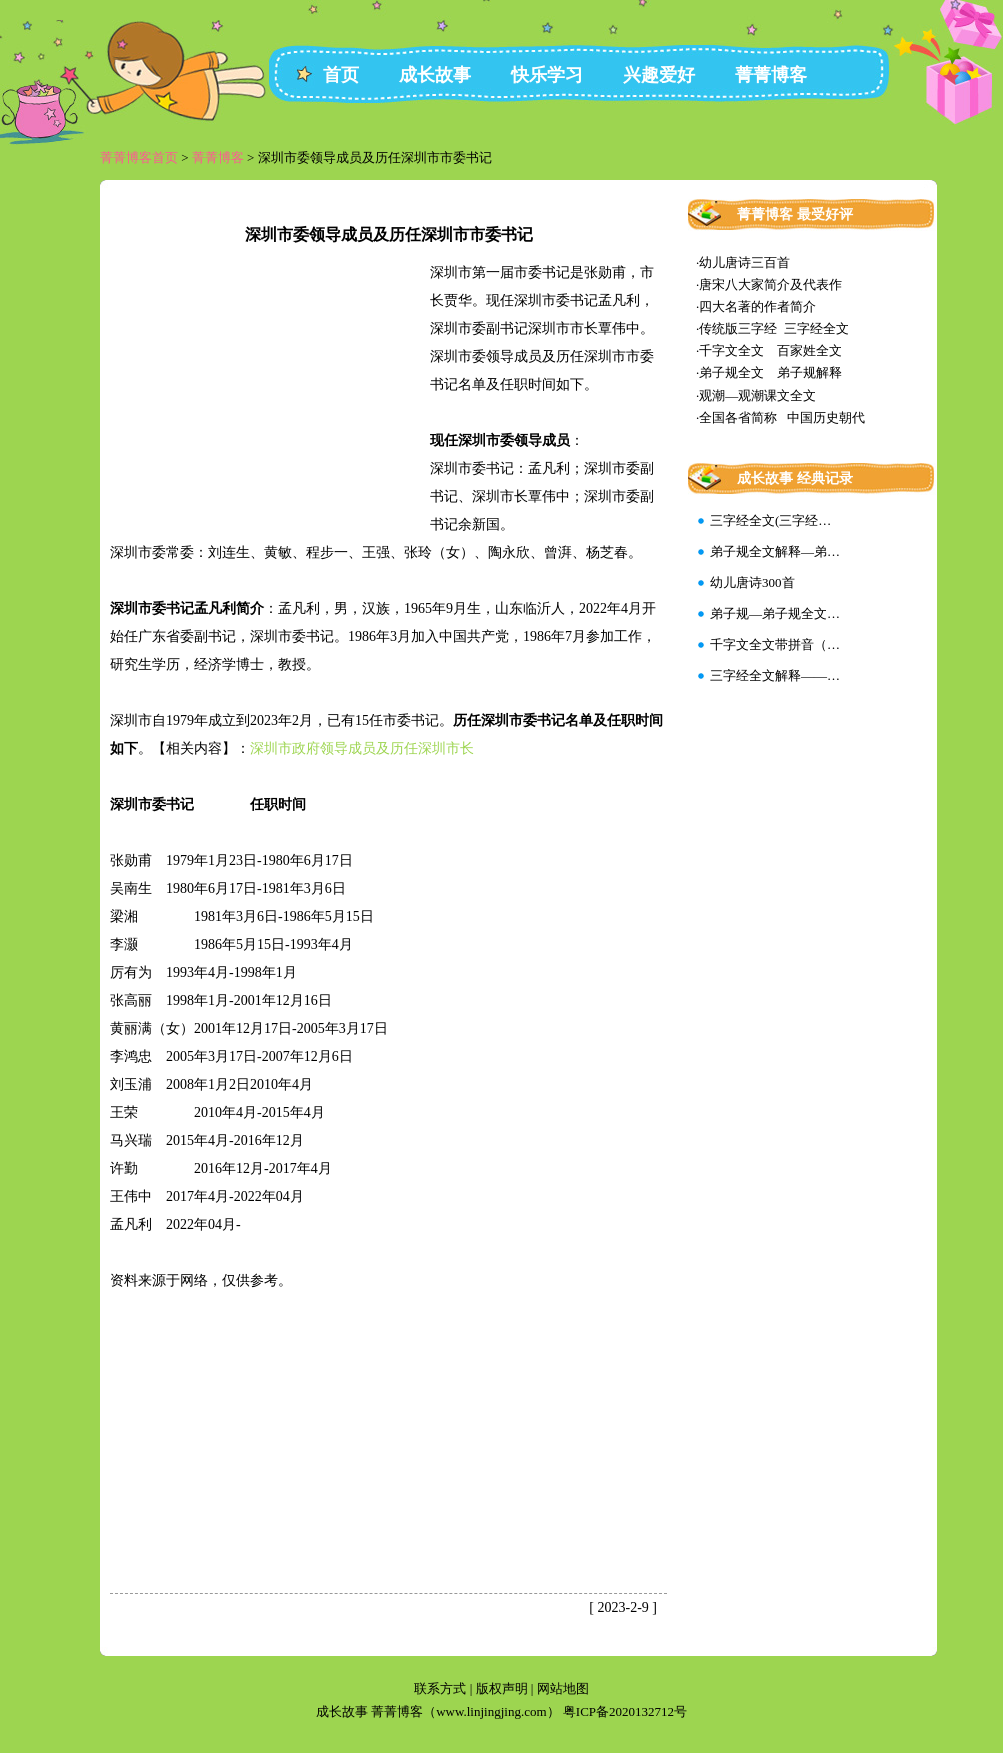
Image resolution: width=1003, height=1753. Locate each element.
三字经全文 (816, 328)
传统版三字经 (738, 328)
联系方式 (440, 1688)
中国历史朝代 (826, 417)
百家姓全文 (809, 350)
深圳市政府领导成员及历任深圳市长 (362, 748)
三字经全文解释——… (775, 675)
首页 (341, 75)
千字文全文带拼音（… (775, 644)
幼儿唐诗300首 (752, 582)
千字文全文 (731, 350)
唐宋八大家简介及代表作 (770, 284)
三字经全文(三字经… (770, 520)
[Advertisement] (270, 394)
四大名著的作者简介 (757, 306)
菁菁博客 (771, 75)
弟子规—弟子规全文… (775, 613)
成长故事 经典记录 (795, 478)
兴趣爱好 (659, 75)
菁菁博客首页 (139, 157)
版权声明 (502, 1688)
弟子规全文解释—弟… (775, 551)
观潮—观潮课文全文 (757, 395)
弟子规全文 (731, 372)
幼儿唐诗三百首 (744, 262)
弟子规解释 (809, 372)
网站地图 (563, 1688)
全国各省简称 (738, 417)
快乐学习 (547, 75)
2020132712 (641, 1711)
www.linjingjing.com (491, 1711)
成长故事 (435, 75)
